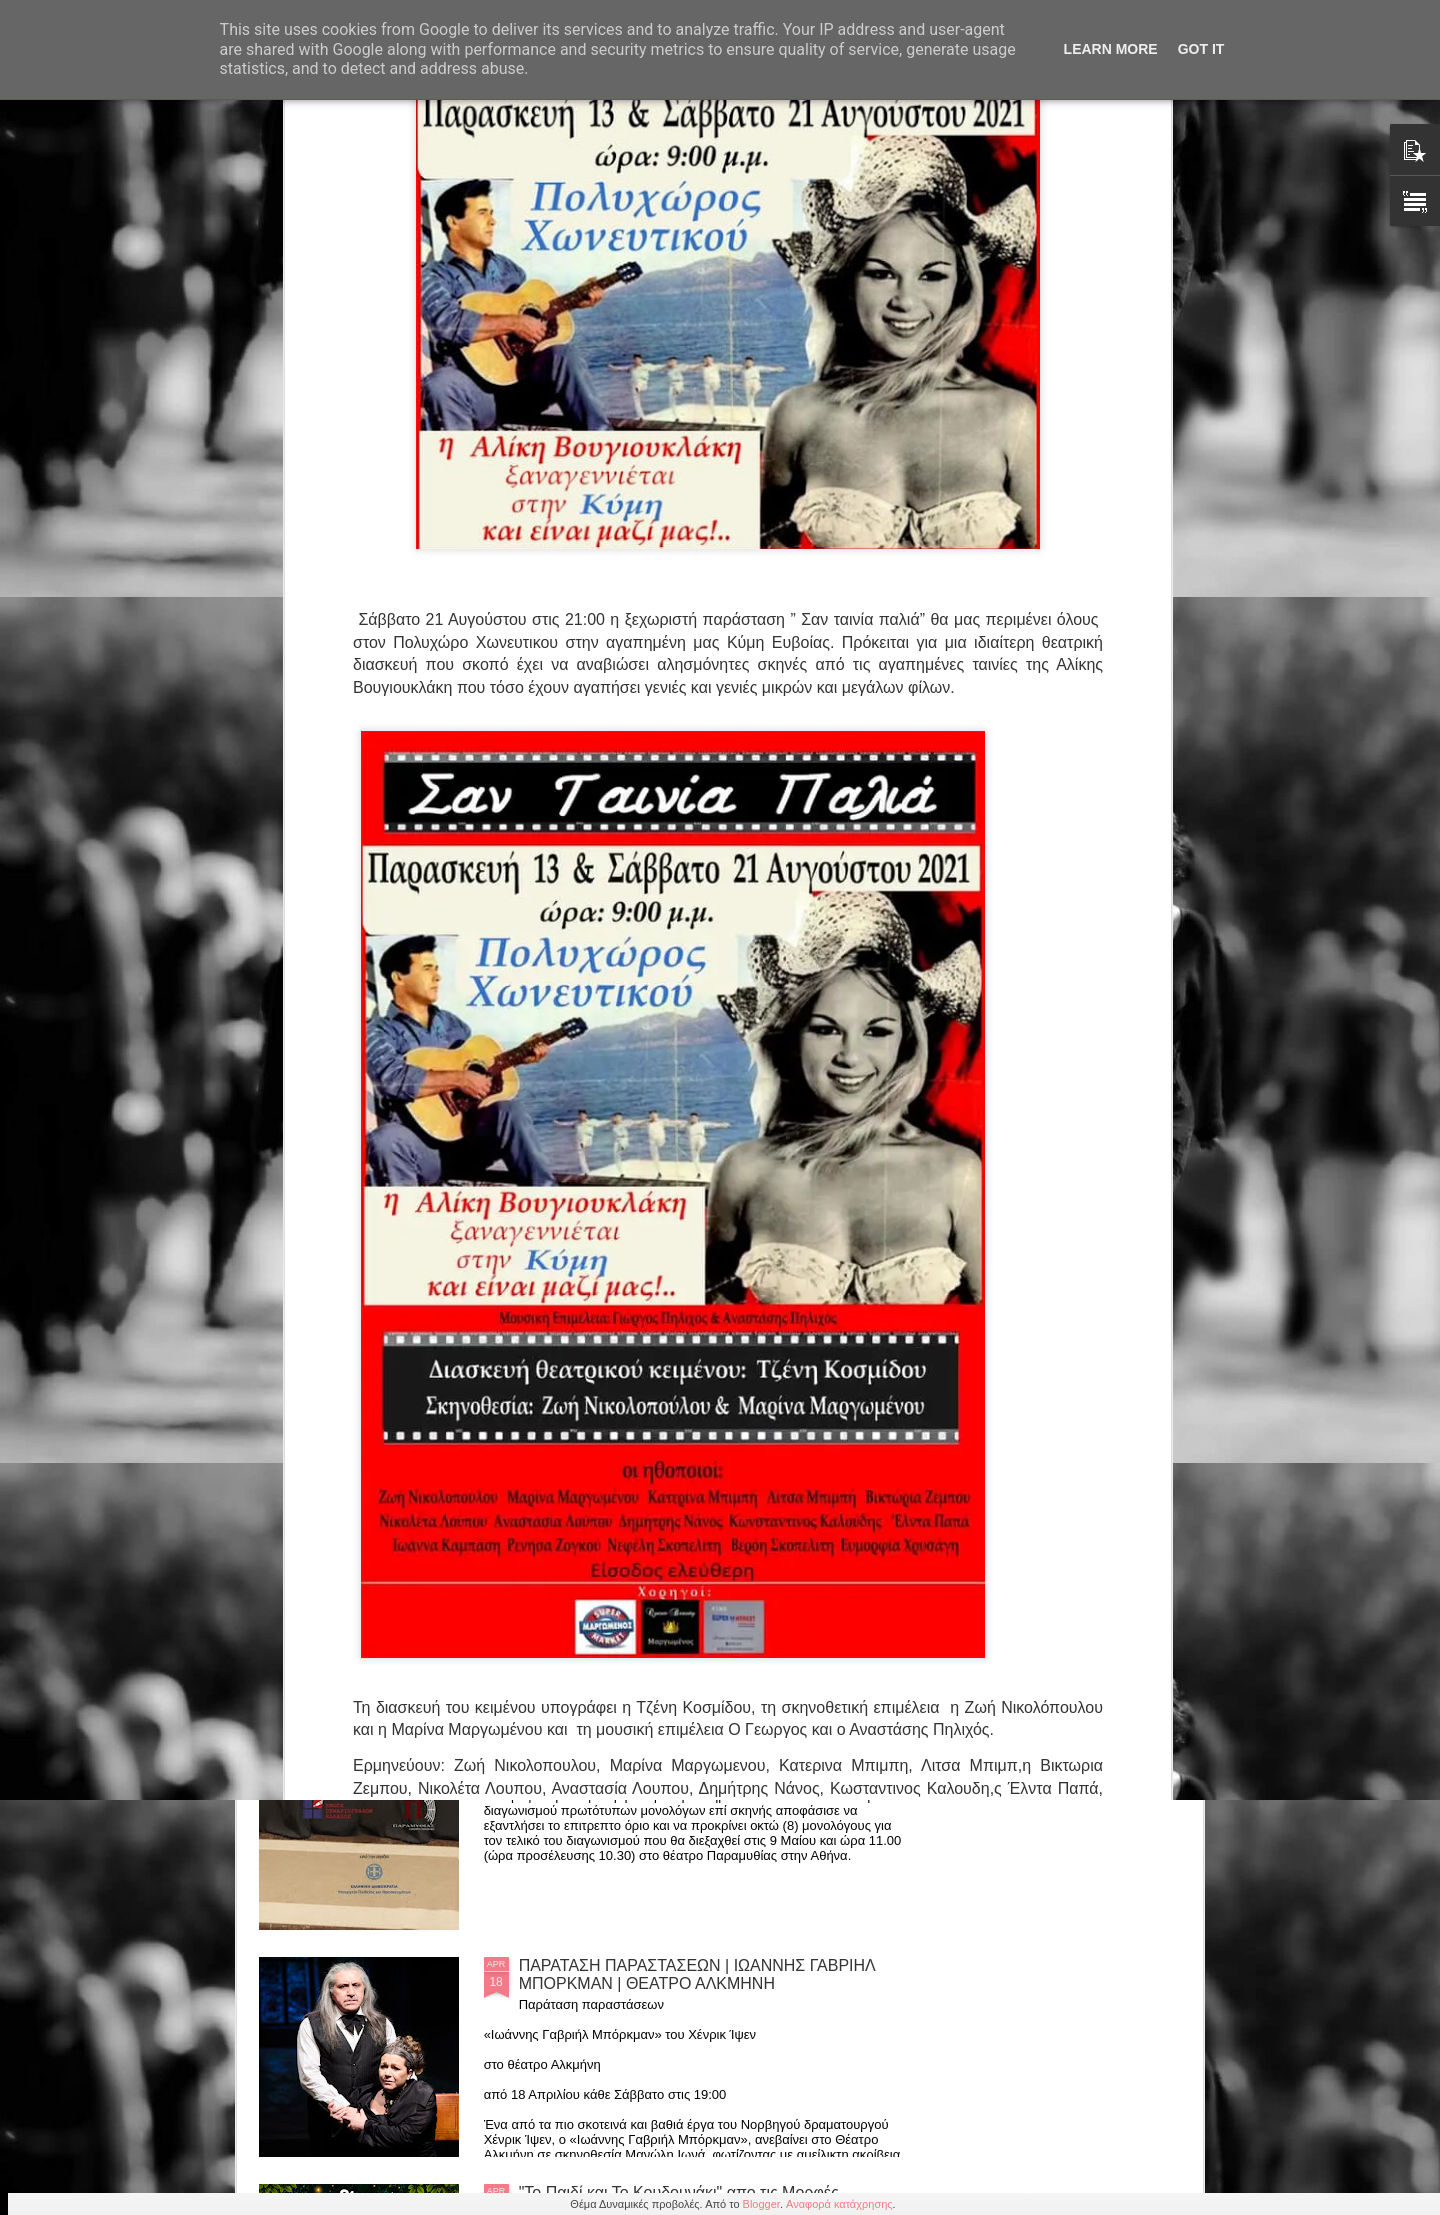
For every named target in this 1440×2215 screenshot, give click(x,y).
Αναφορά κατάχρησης (839, 2204)
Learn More (1111, 49)
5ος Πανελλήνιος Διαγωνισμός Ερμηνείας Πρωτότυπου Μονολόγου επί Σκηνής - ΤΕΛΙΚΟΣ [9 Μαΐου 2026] (698, 1756)
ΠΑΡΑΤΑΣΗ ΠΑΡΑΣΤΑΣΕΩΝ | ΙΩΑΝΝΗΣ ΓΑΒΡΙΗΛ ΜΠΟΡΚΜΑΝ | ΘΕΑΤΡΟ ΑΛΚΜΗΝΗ (697, 1974)
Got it (1201, 49)
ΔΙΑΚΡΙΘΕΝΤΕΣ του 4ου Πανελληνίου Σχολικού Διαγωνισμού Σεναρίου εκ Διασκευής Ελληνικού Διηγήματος (688, 1529)
